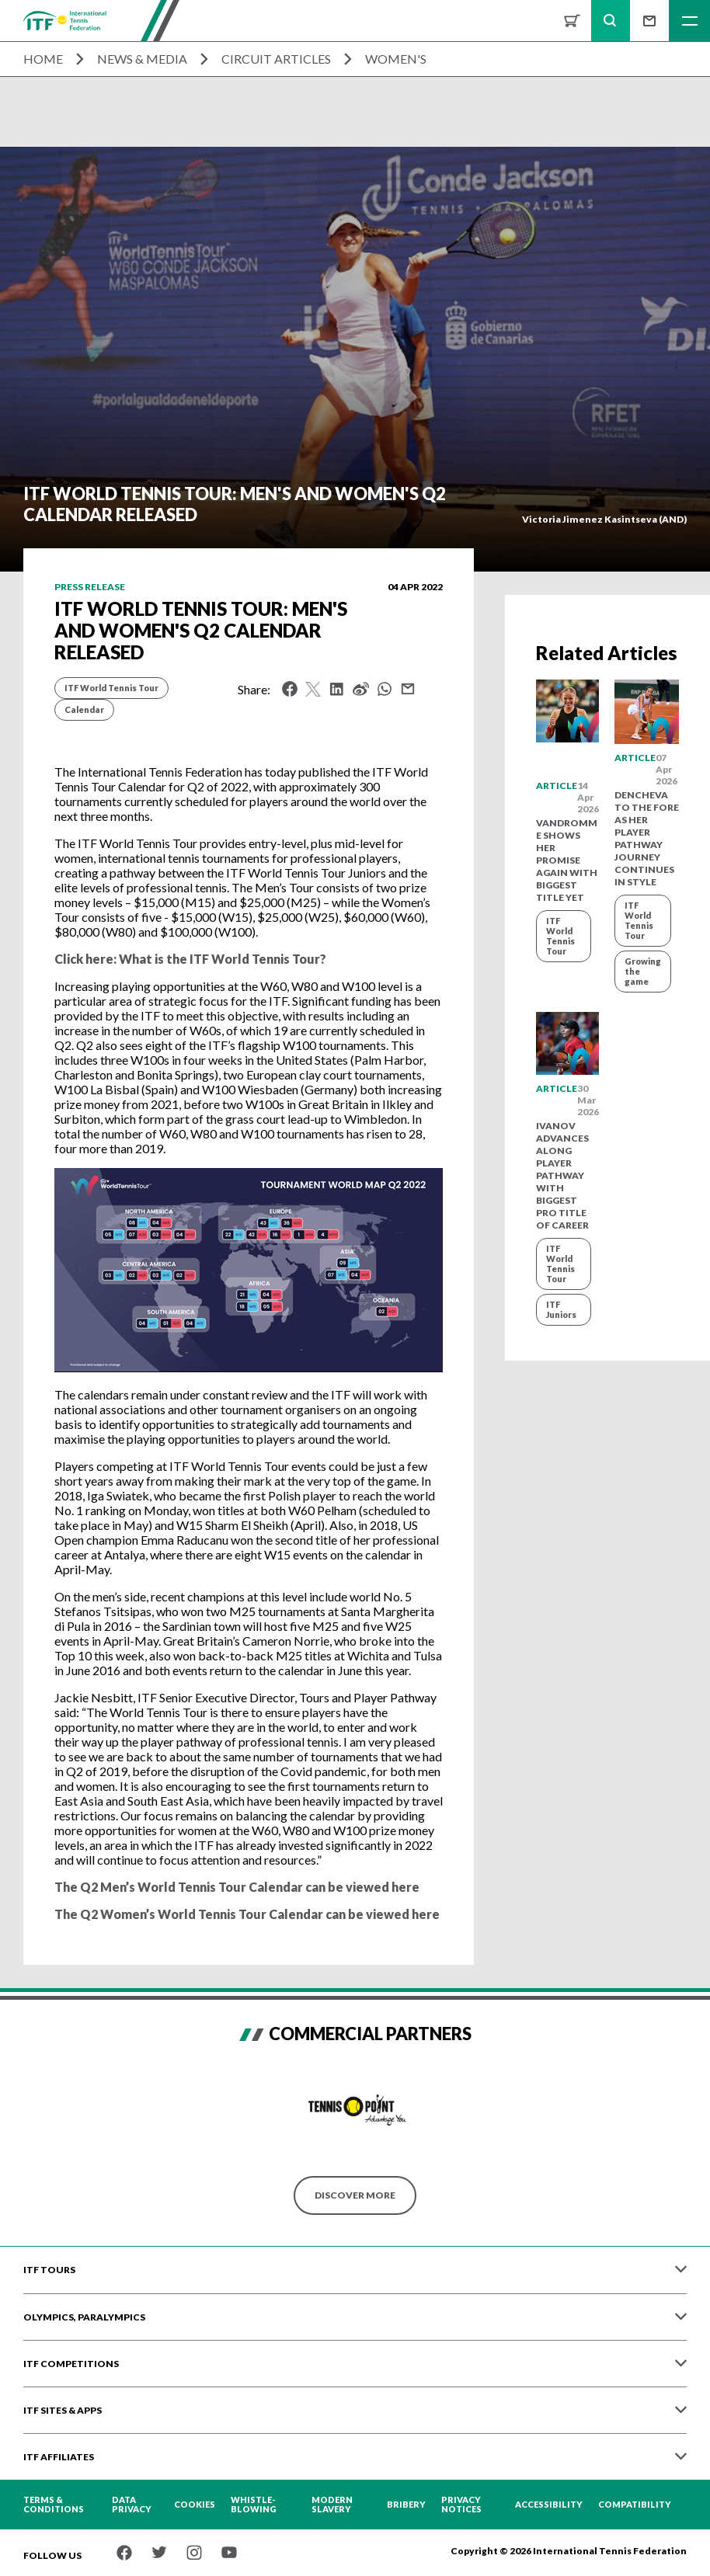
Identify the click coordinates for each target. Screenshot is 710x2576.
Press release (89, 587)
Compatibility (634, 2504)
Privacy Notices (461, 2504)
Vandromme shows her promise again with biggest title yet (566, 860)
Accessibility (549, 2504)
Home (43, 58)
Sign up (649, 20)
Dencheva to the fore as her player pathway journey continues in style (646, 838)
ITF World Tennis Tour (111, 688)
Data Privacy (131, 2504)
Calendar (84, 709)
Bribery (406, 2504)
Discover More (355, 2195)
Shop (571, 20)
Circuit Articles (276, 58)
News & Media (142, 58)
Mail (408, 689)
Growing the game (643, 971)
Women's (395, 58)
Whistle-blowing (254, 2504)
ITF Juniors (561, 1309)
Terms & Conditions (53, 2504)
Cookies (194, 2504)
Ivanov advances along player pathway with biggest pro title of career (562, 1175)
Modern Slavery (332, 2504)
